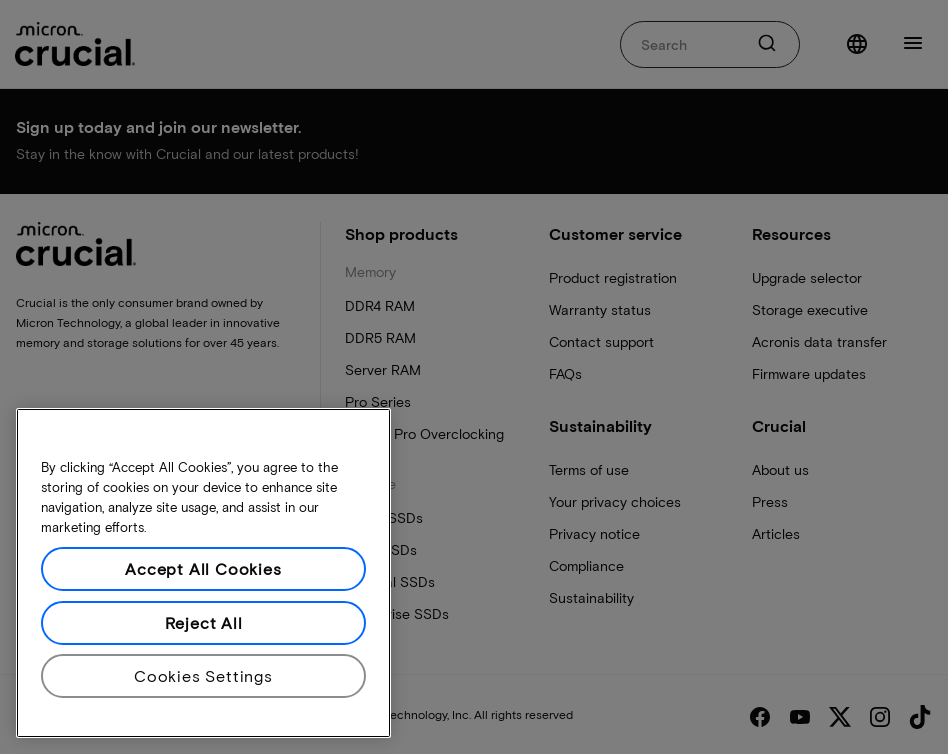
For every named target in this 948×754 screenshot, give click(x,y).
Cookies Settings (203, 675)
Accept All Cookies (203, 568)
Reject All (204, 622)
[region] (203, 573)
